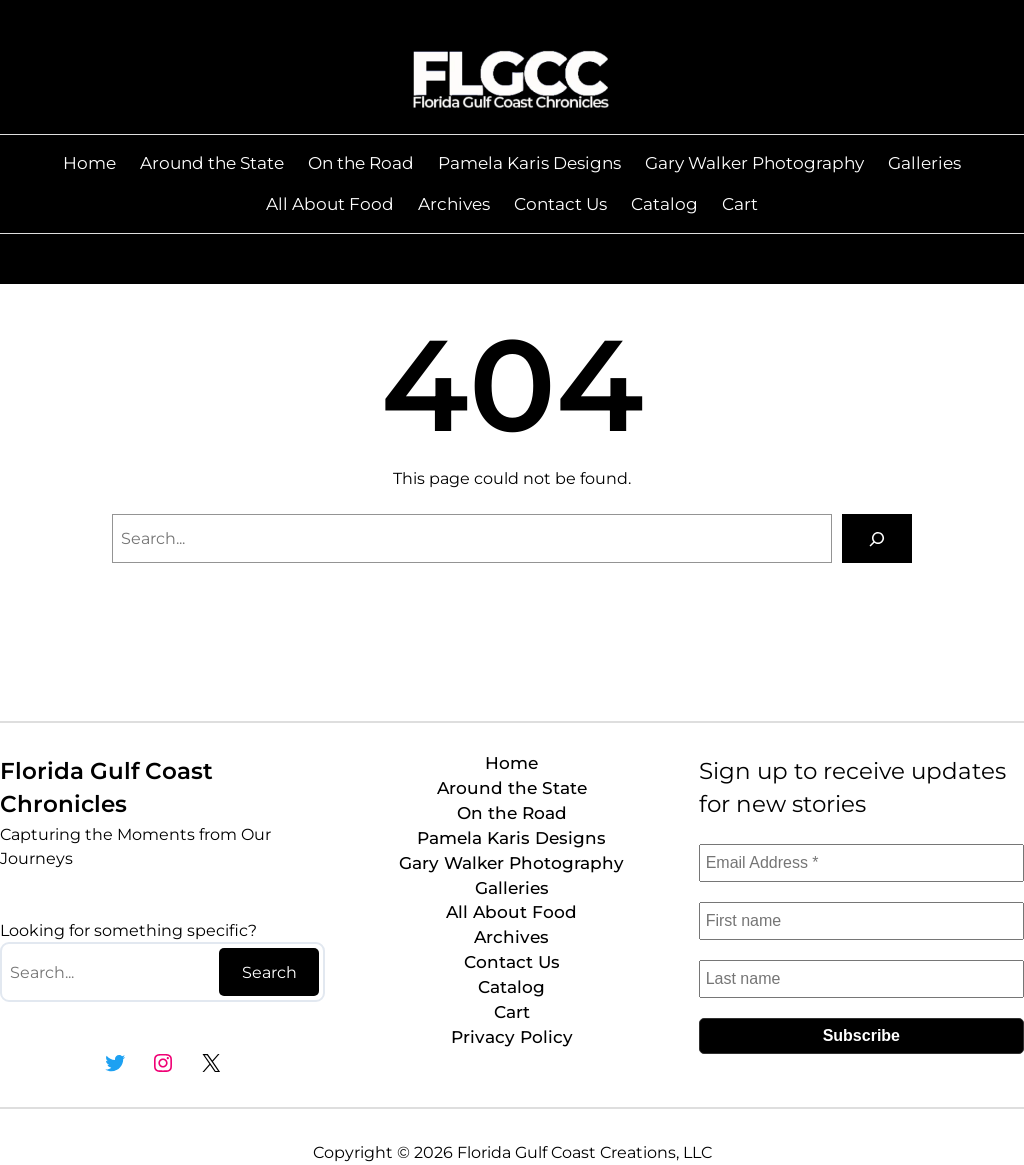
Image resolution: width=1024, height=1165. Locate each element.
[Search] (877, 538)
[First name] (861, 921)
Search (269, 972)
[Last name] (861, 979)
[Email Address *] (861, 863)
